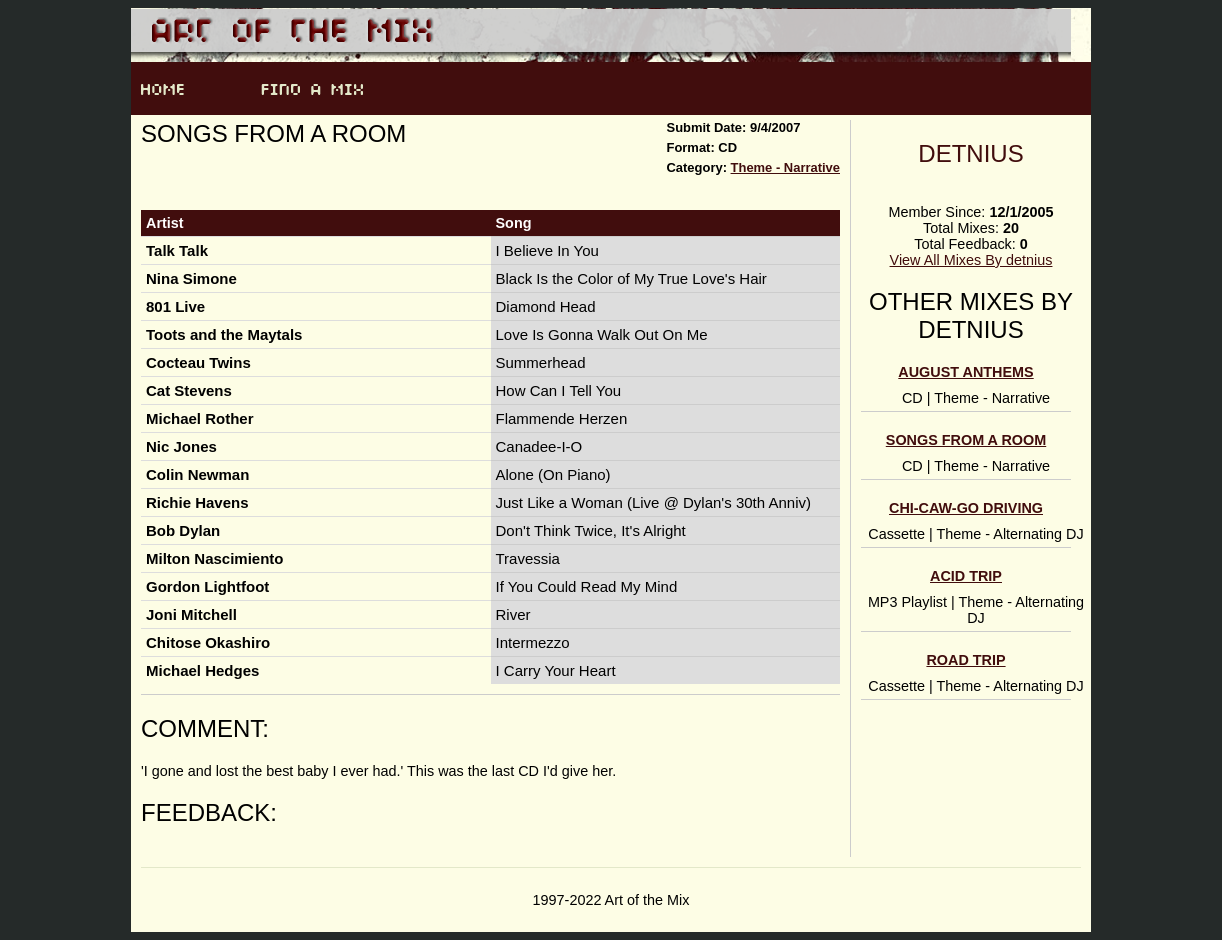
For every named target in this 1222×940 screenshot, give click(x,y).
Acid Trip (966, 576)
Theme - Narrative (785, 167)
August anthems (965, 372)
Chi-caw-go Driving (966, 508)
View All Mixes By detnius (971, 260)
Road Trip (965, 660)
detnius (970, 153)
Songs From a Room (966, 440)
